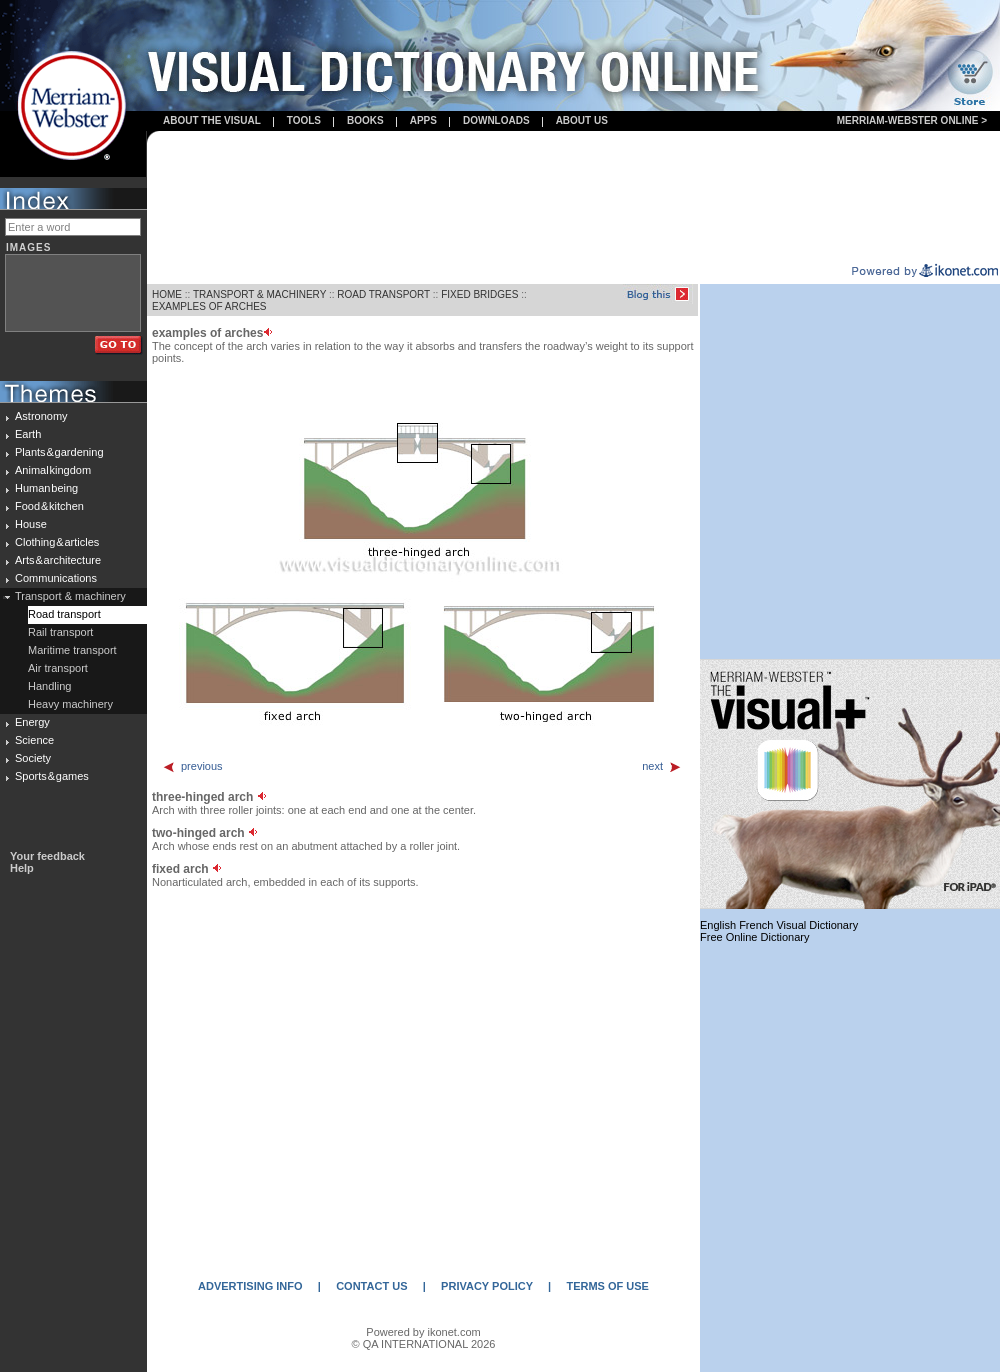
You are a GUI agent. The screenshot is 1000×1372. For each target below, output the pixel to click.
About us (582, 120)
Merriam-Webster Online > (912, 120)
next (662, 766)
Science (34, 740)
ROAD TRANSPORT (383, 294)
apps (423, 120)
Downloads (496, 120)
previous (192, 766)
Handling (49, 686)
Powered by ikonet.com (423, 1332)
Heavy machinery (70, 704)
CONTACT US (371, 1286)
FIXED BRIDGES (479, 294)
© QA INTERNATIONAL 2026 (424, 1344)
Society (33, 758)
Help (22, 868)
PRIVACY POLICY (487, 1286)
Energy (32, 722)
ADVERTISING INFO (250, 1286)
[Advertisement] (573, 198)
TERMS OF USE (607, 1286)
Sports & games (52, 776)
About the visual (212, 120)
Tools (304, 120)
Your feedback (47, 856)
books (365, 120)
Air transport (58, 668)
